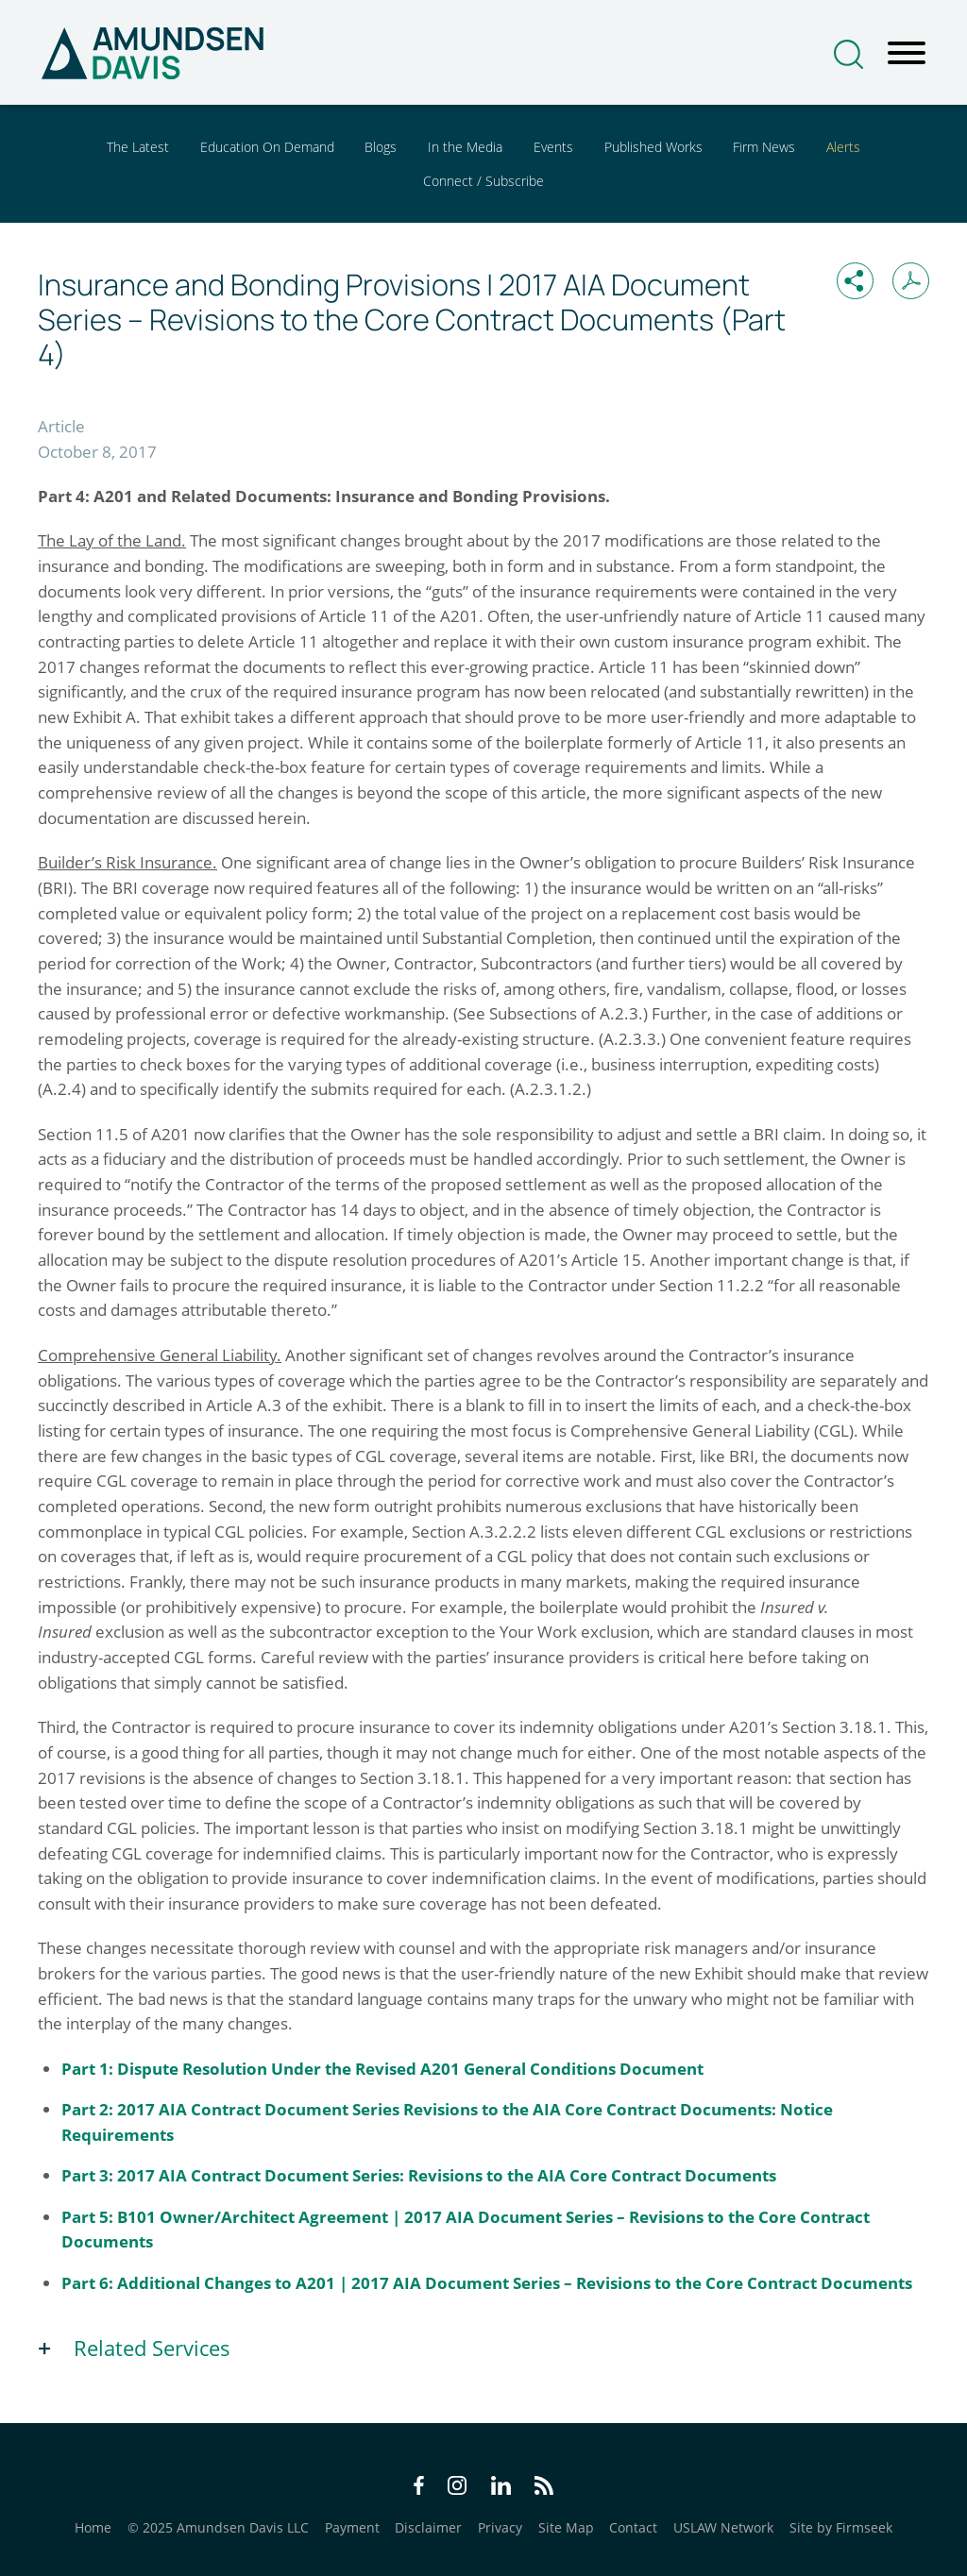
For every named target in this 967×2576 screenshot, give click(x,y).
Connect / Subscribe (483, 181)
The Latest (138, 147)
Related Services (152, 2348)
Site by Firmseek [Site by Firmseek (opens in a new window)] (840, 2527)
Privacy (500, 2527)
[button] (855, 280)
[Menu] (906, 54)
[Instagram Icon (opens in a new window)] (458, 2488)
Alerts (843, 147)
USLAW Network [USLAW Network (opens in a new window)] (723, 2527)
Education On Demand (267, 147)
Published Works (653, 147)
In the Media (465, 147)
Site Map (566, 2527)
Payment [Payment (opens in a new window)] (352, 2527)
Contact (633, 2527)
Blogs (381, 147)
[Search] (848, 54)
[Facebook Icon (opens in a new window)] (419, 2488)
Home (93, 2527)
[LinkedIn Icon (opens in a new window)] (501, 2488)
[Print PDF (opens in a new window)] (910, 280)
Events (553, 147)
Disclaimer (428, 2527)
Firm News (764, 147)
